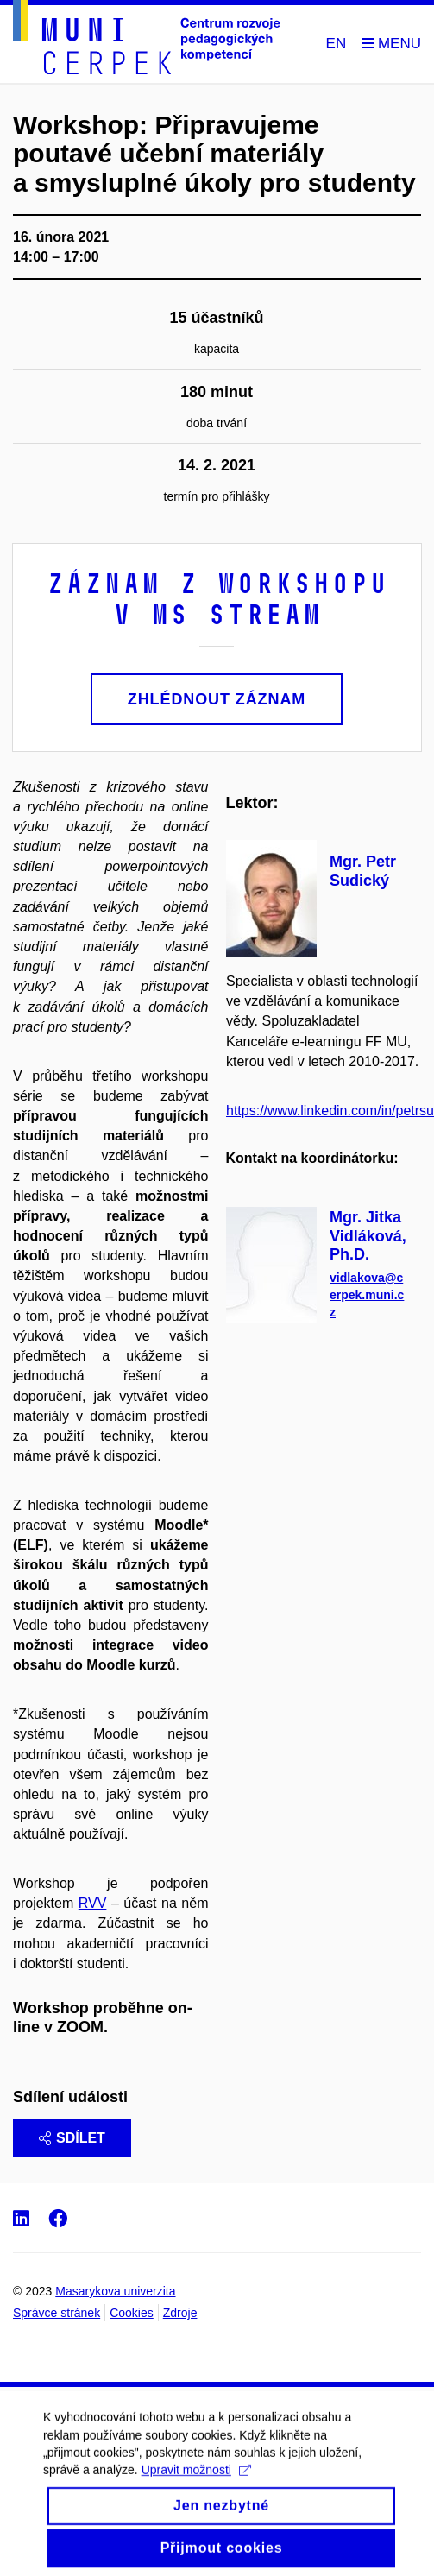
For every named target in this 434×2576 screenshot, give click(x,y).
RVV (93, 1903)
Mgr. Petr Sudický (363, 871)
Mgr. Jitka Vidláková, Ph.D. (368, 1236)
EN (336, 43)
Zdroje (180, 2313)
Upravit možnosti (196, 2481)
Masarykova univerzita (115, 2291)
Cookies (132, 2313)
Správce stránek (56, 2313)
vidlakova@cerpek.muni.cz (367, 1295)
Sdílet (72, 2138)
